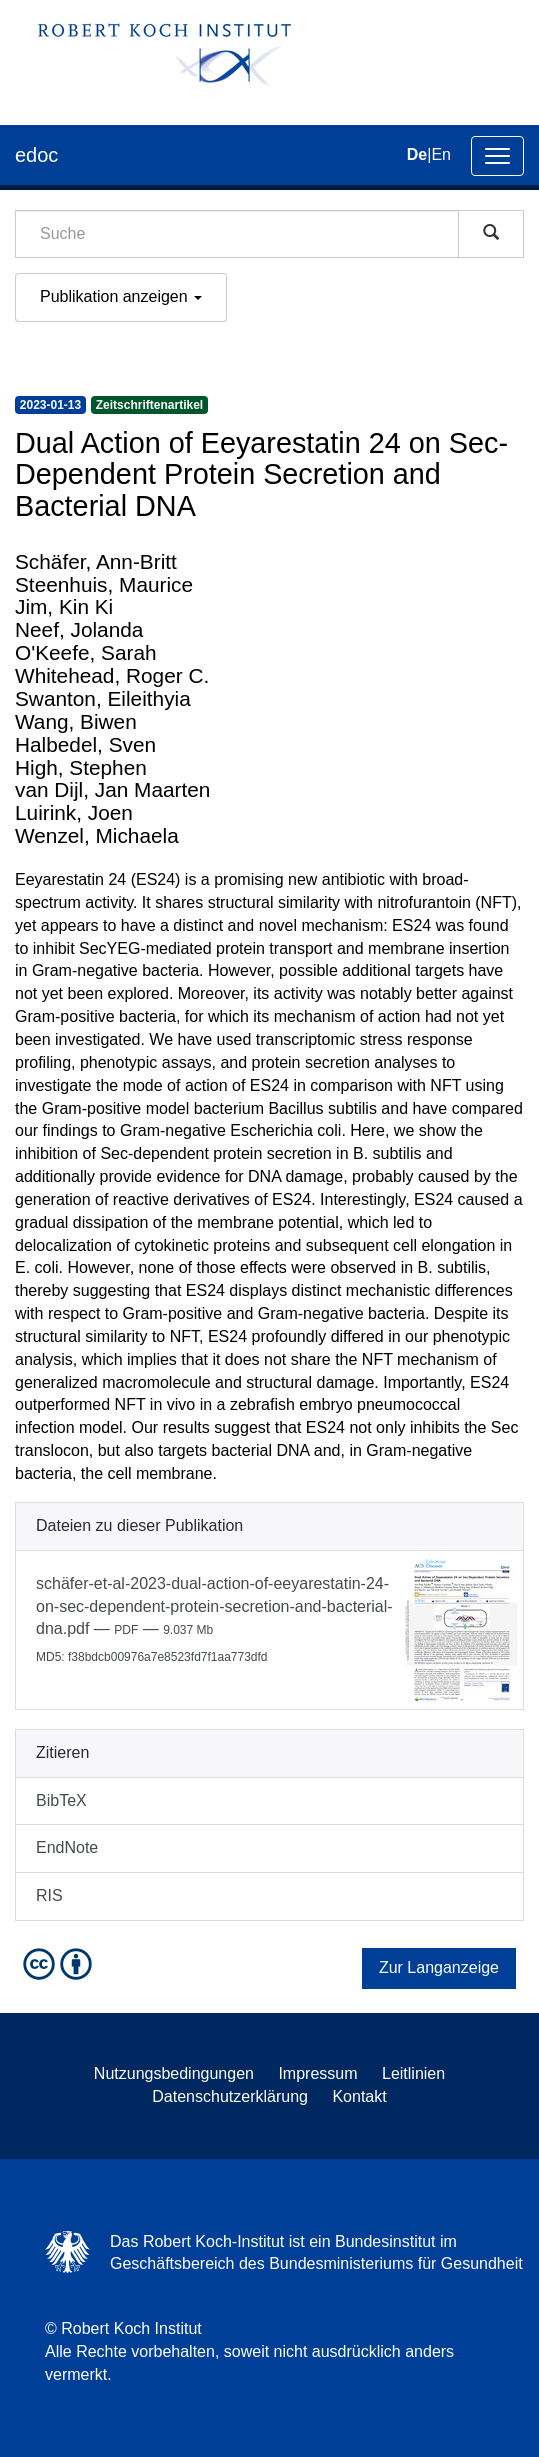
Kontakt (359, 2096)
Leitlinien (413, 2073)
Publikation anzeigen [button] (121, 296)
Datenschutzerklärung (230, 2096)
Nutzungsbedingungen (174, 2073)
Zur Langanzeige (439, 1967)
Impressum (317, 2073)
